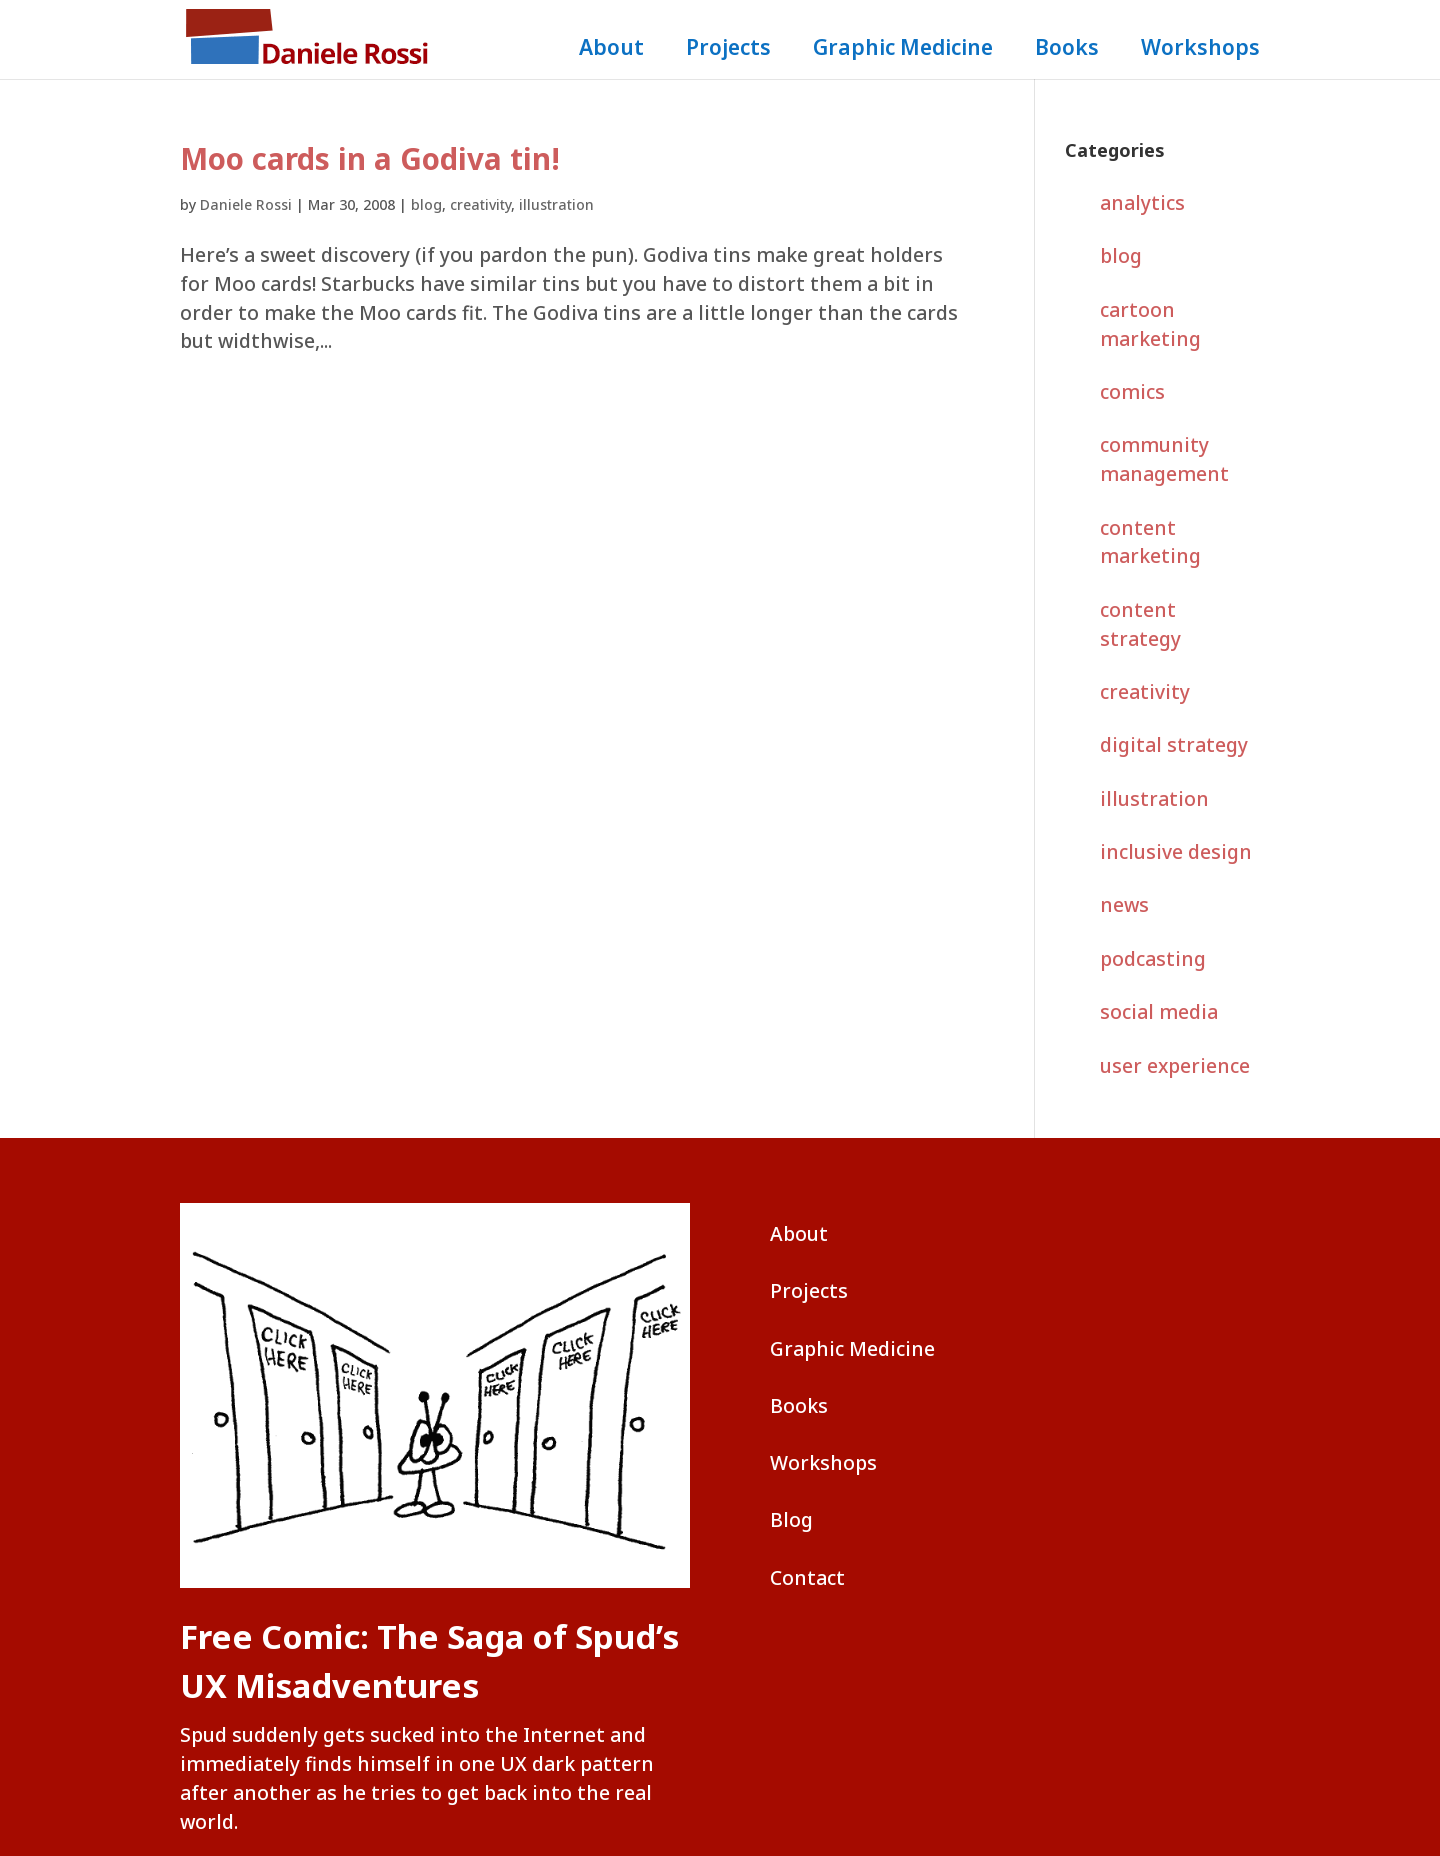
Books (1067, 50)
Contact (807, 1577)
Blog (791, 1519)
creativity (480, 204)
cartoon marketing (1150, 324)
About (611, 50)
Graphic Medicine (903, 50)
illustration (556, 204)
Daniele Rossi (246, 204)
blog (426, 204)
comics (1132, 391)
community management (1164, 459)
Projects (728, 50)
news (1124, 904)
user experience (1175, 1065)
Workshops (1200, 50)
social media (1159, 1011)
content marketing (1150, 542)
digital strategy (1174, 744)
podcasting (1153, 958)
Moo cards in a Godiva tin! (370, 159)
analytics (1142, 202)
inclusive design (1176, 851)
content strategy (1140, 624)
